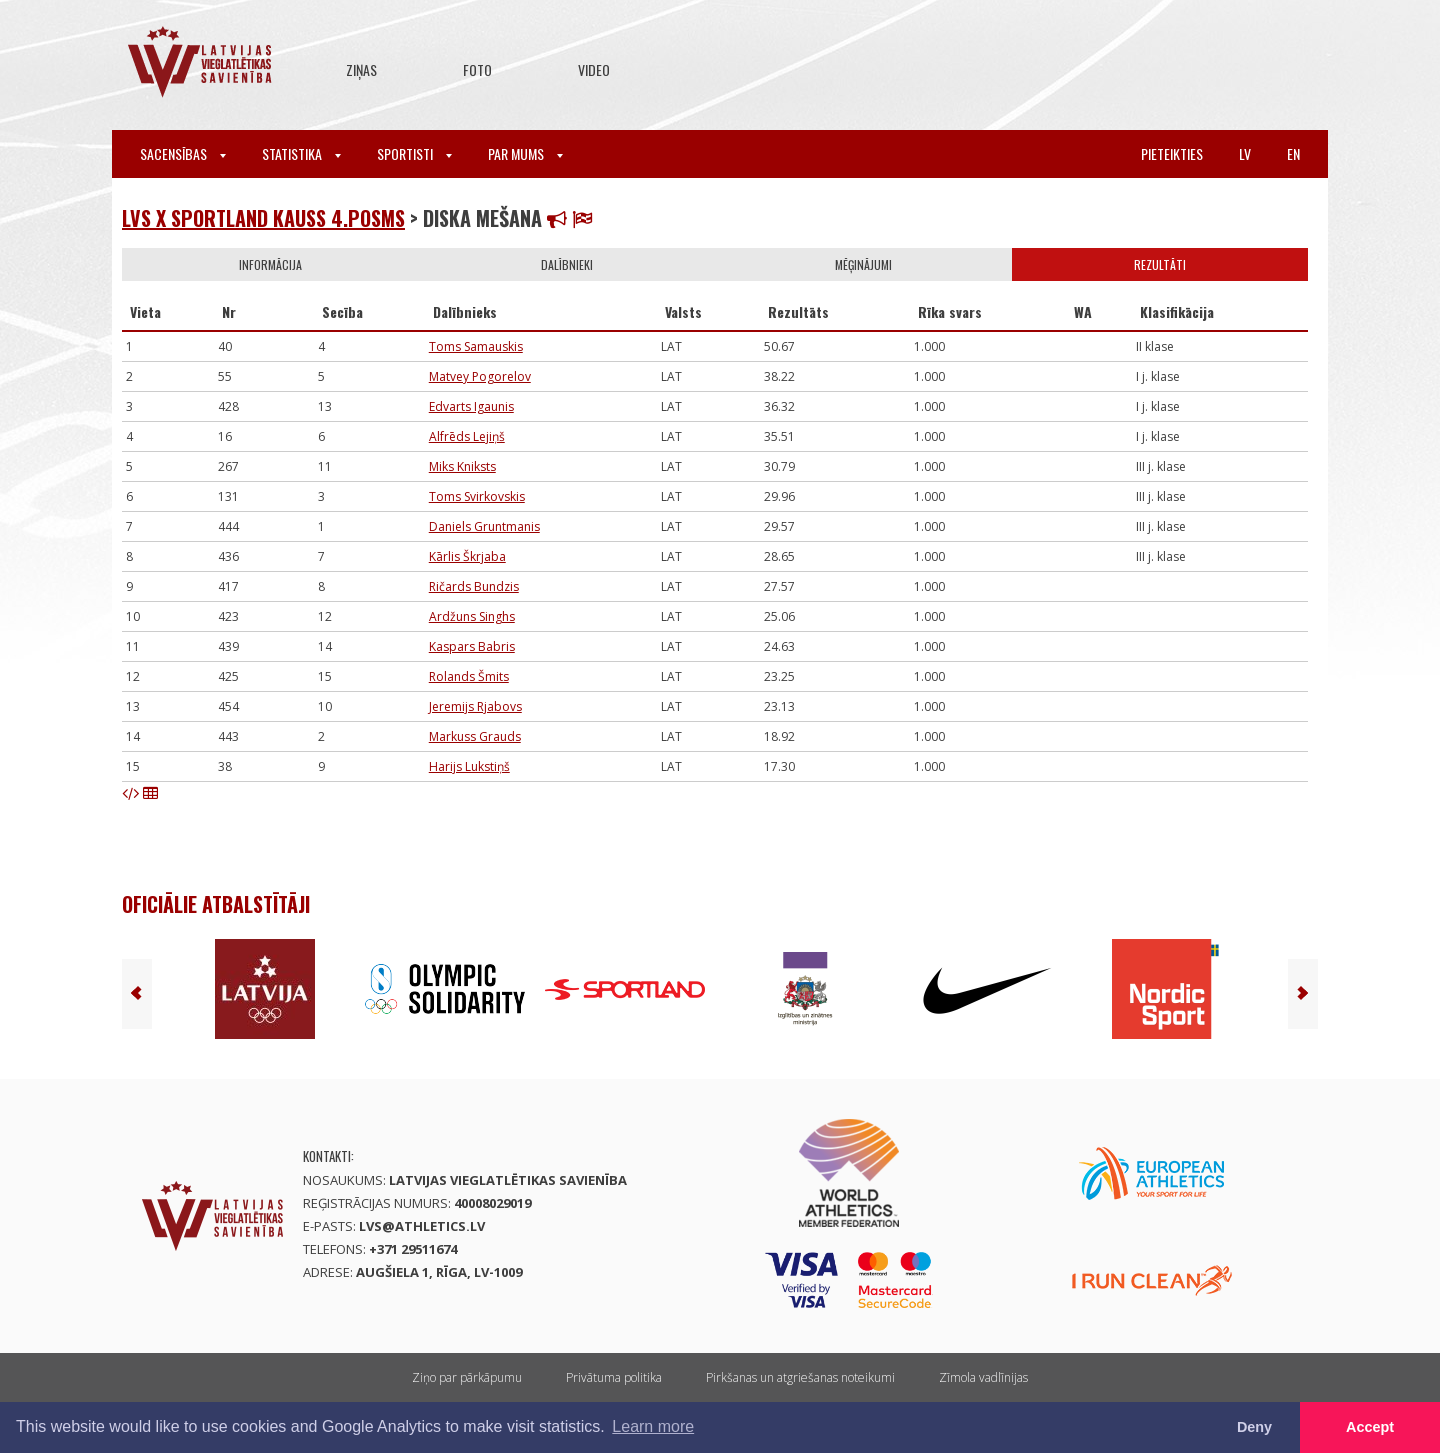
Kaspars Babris (472, 646)
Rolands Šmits (469, 676)
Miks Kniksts (462, 466)
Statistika (301, 153)
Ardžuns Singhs (472, 616)
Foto (477, 69)
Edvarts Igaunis (471, 406)
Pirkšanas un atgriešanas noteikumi (800, 1377)
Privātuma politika (614, 1377)
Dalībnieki (567, 264)
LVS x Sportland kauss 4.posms (263, 218)
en (1293, 153)
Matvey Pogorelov (480, 376)
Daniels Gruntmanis (484, 526)
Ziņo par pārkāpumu (467, 1377)
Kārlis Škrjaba (467, 556)
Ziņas (361, 69)
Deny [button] (1254, 1427)
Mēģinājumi (863, 264)
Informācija (270, 264)
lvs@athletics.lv (422, 1226)
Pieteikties (1172, 153)
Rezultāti (1160, 264)
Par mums (525, 153)
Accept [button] (1370, 1427)
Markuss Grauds (475, 736)
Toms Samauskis (476, 346)
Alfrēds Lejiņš (467, 436)
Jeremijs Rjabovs (475, 706)
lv (1245, 153)
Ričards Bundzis (474, 586)
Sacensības (183, 153)
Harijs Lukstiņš (469, 766)
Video (594, 69)
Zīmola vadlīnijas (983, 1377)
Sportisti (414, 153)
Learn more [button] (653, 1426)
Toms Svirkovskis (477, 496)
